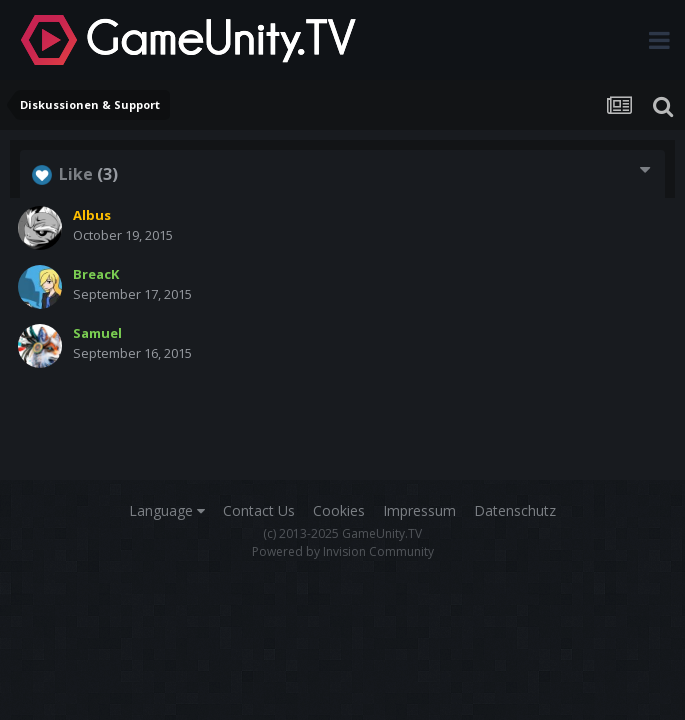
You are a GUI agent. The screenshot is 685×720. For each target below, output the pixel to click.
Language (167, 510)
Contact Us (259, 510)
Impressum (419, 510)
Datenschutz (515, 510)
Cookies (339, 510)
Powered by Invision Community (343, 551)
